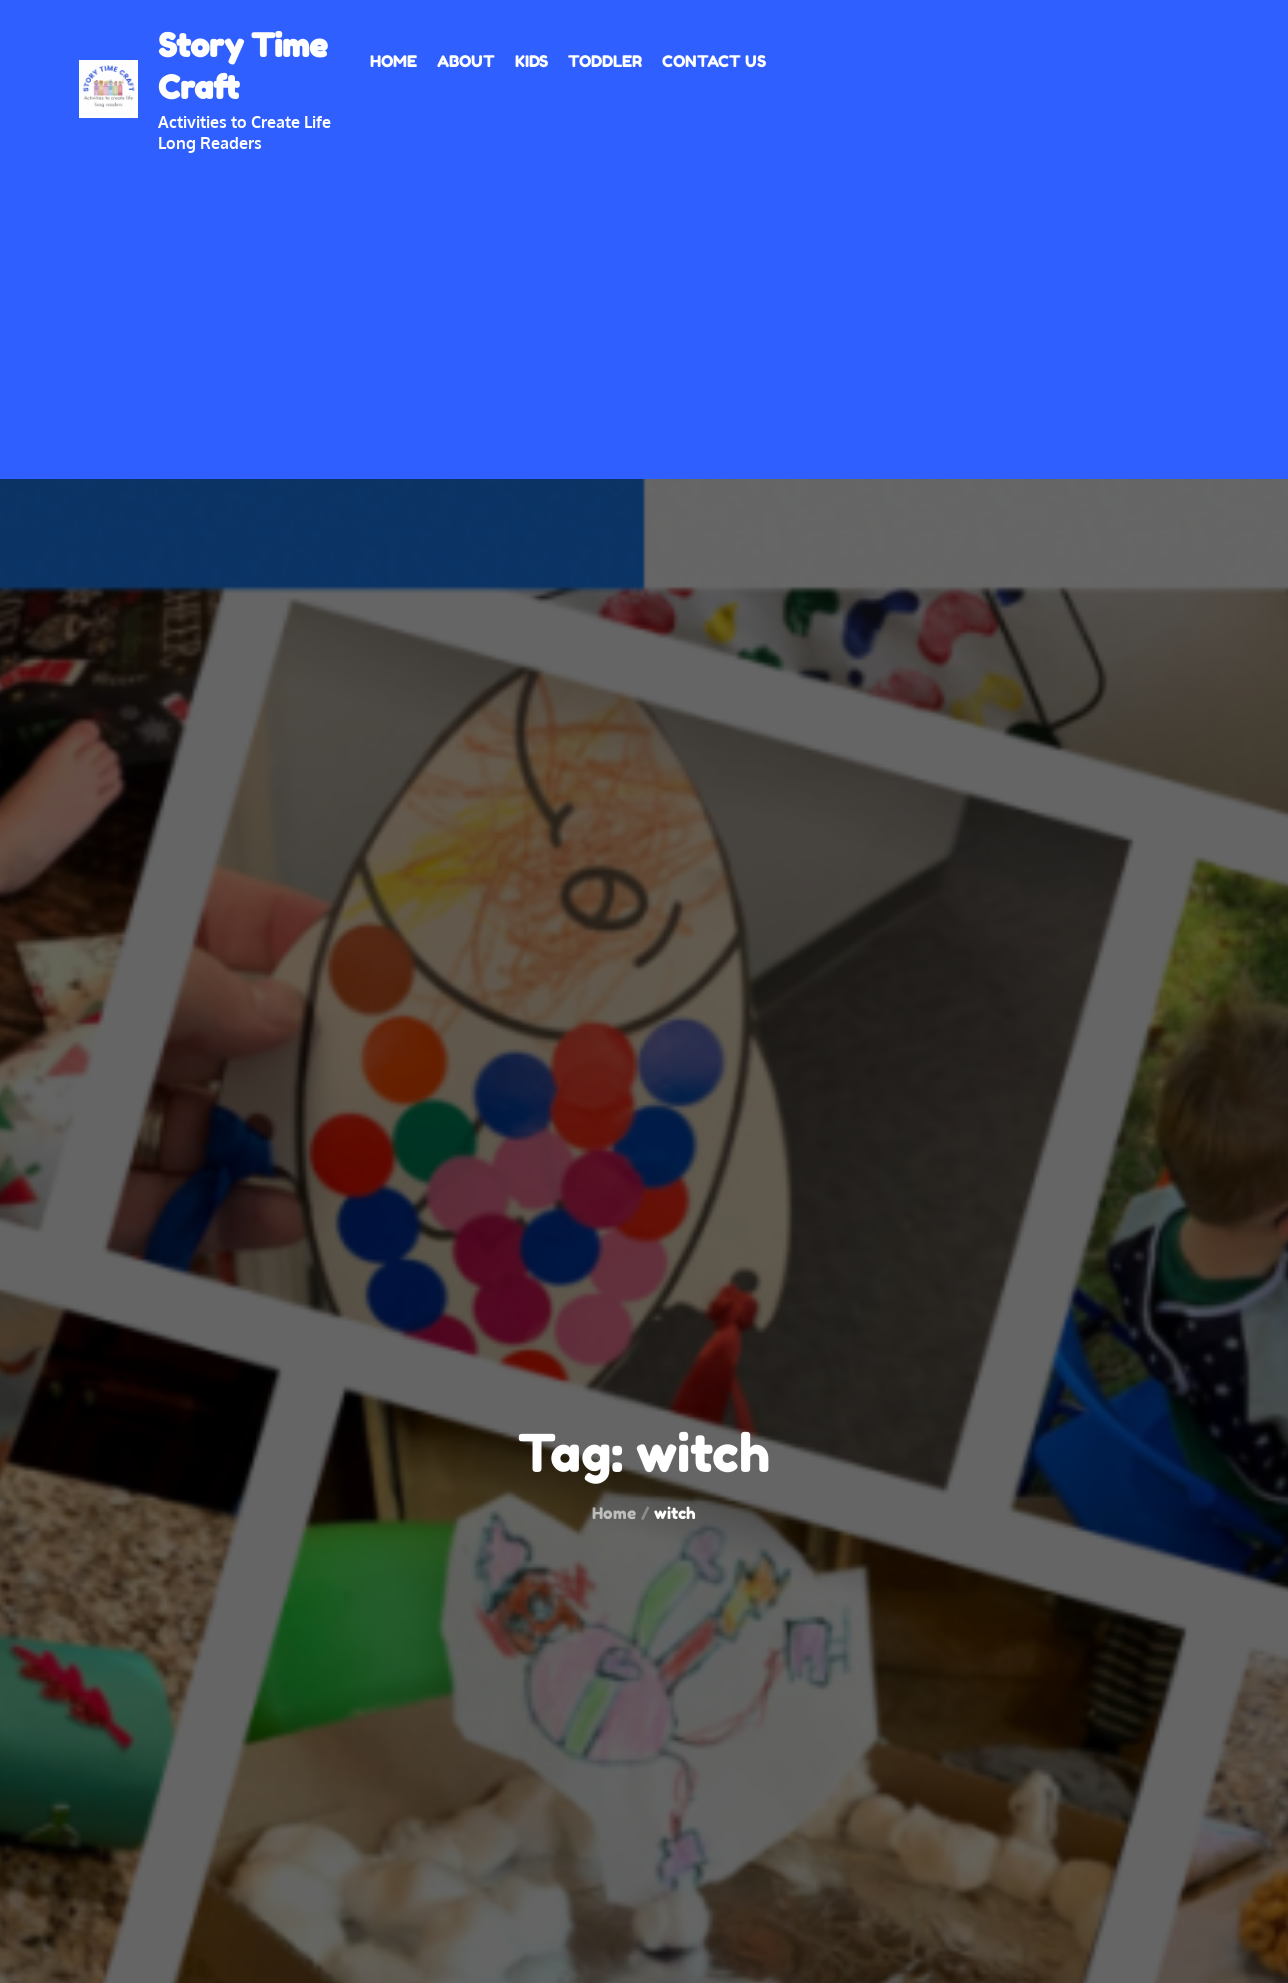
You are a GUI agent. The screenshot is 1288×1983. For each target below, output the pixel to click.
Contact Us (714, 61)
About (466, 61)
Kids (531, 61)
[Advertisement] (644, 304)
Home (393, 61)
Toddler (605, 61)
